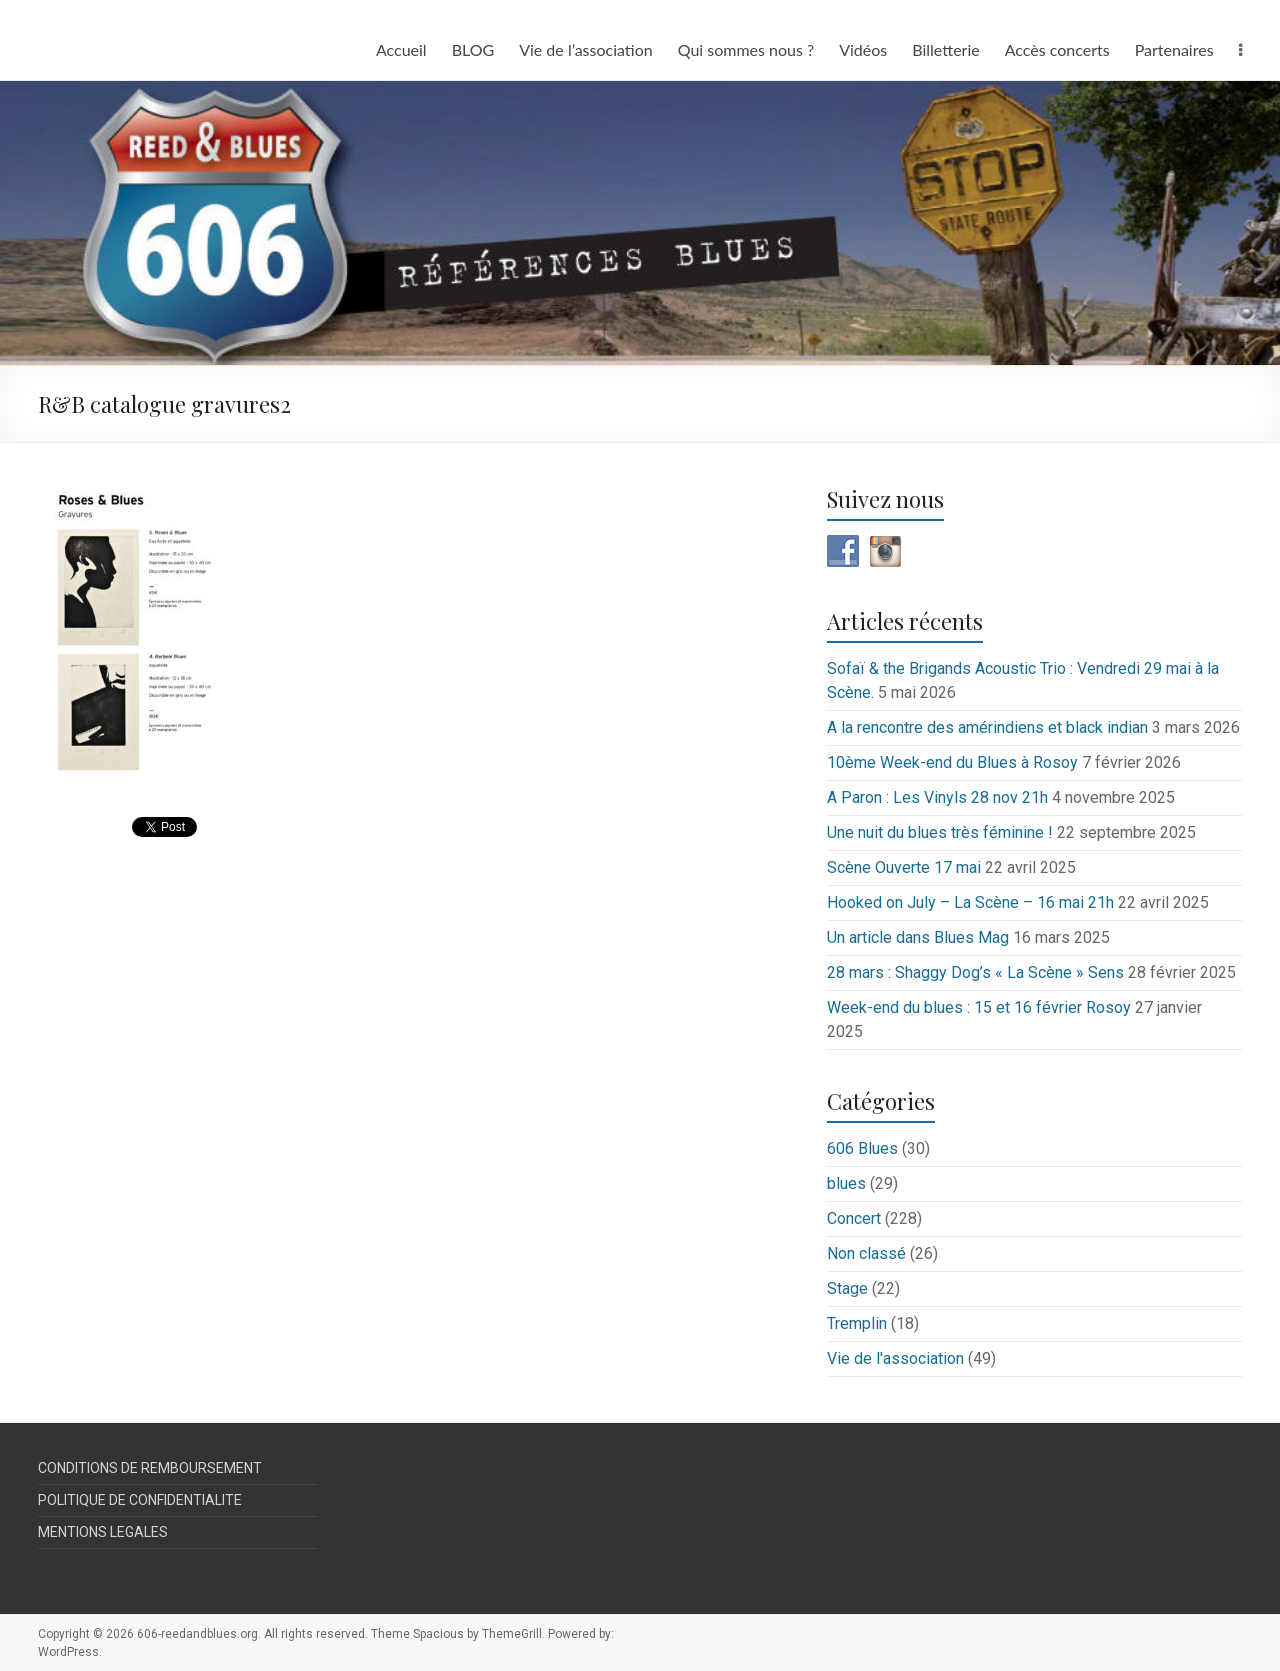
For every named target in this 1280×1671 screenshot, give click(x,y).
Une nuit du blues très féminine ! (940, 832)
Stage (847, 1288)
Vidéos (863, 49)
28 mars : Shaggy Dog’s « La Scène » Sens (975, 972)
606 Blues (862, 1148)
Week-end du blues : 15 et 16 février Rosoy (979, 1007)
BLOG (473, 49)
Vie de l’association (586, 49)
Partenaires (1174, 49)
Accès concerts (1057, 49)
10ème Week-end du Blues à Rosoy (952, 762)
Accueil (401, 49)
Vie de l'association (895, 1358)
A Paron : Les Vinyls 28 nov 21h (937, 797)
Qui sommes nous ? (746, 49)
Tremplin (857, 1323)
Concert (854, 1218)
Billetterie (945, 49)
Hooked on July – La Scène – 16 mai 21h (970, 902)
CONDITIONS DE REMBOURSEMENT (150, 1468)
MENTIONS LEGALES (103, 1532)
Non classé (866, 1253)
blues (846, 1183)
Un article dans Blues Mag (918, 937)
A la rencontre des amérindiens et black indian (987, 727)
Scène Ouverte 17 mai (904, 867)
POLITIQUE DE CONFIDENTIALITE (140, 1500)
